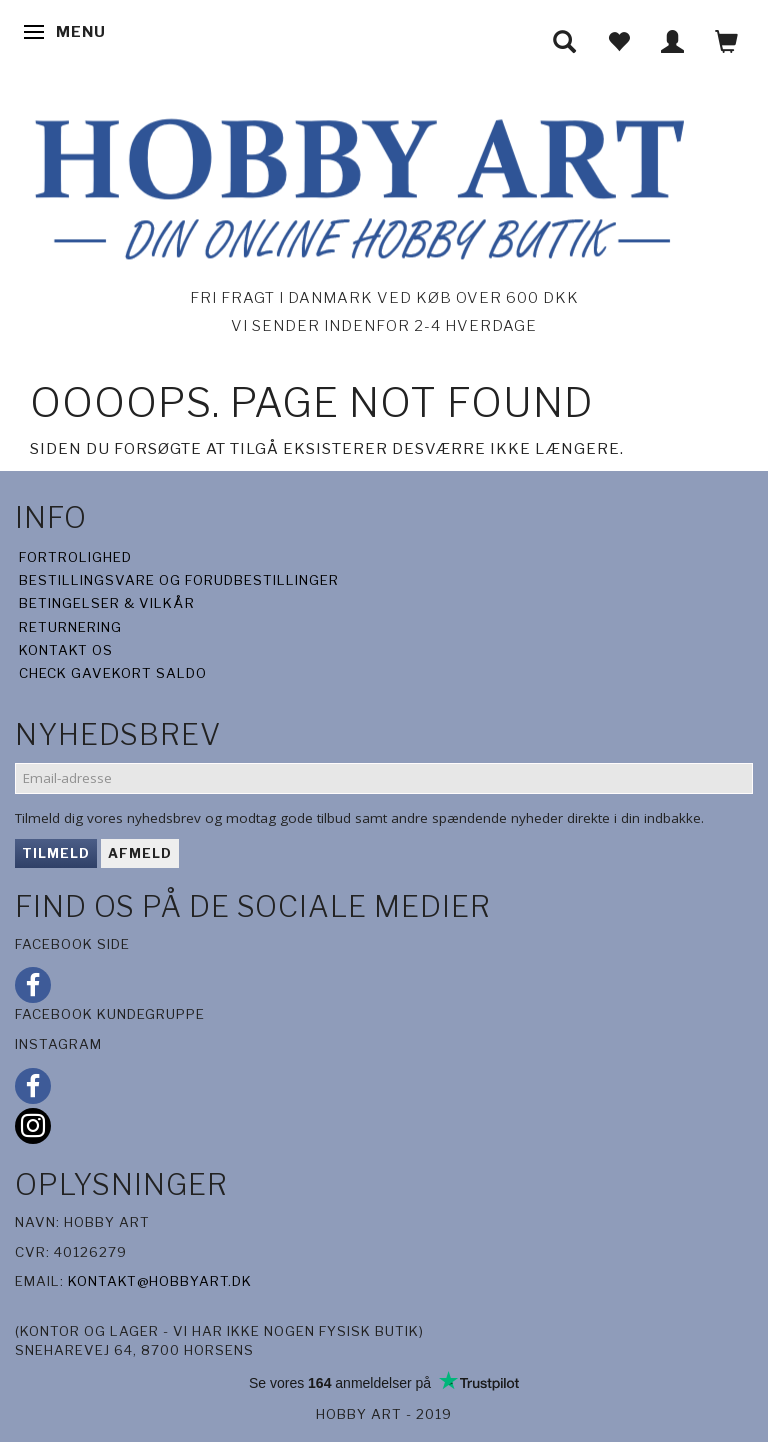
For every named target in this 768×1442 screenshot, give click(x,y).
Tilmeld (56, 853)
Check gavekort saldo (113, 673)
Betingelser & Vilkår (107, 603)
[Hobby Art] (354, 185)
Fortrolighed (75, 557)
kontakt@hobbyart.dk (160, 1281)
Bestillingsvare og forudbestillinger (179, 580)
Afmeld (140, 853)
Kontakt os (66, 650)
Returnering (70, 627)
